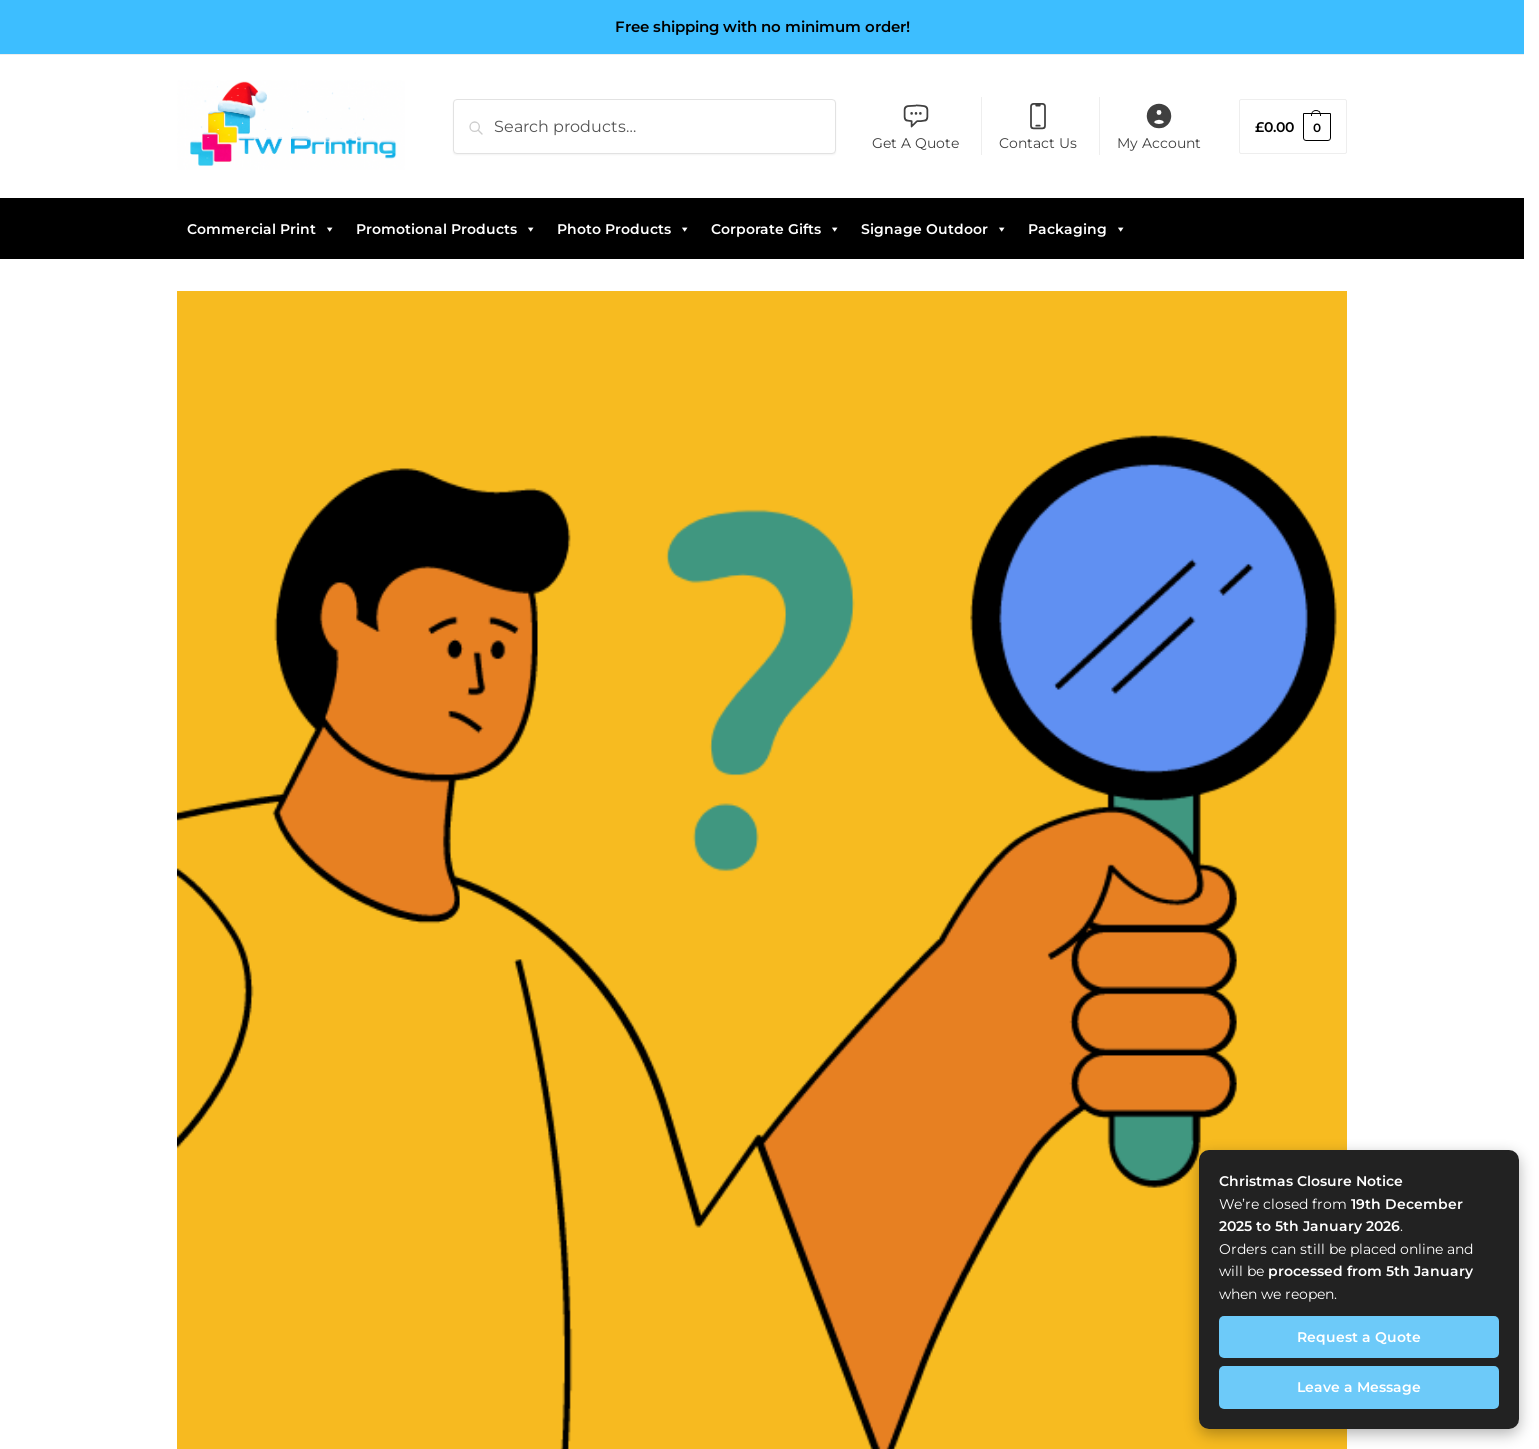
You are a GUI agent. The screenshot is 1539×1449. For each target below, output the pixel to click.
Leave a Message (1359, 1387)
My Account (1159, 127)
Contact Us (1038, 127)
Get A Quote (915, 127)
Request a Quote (1359, 1337)
